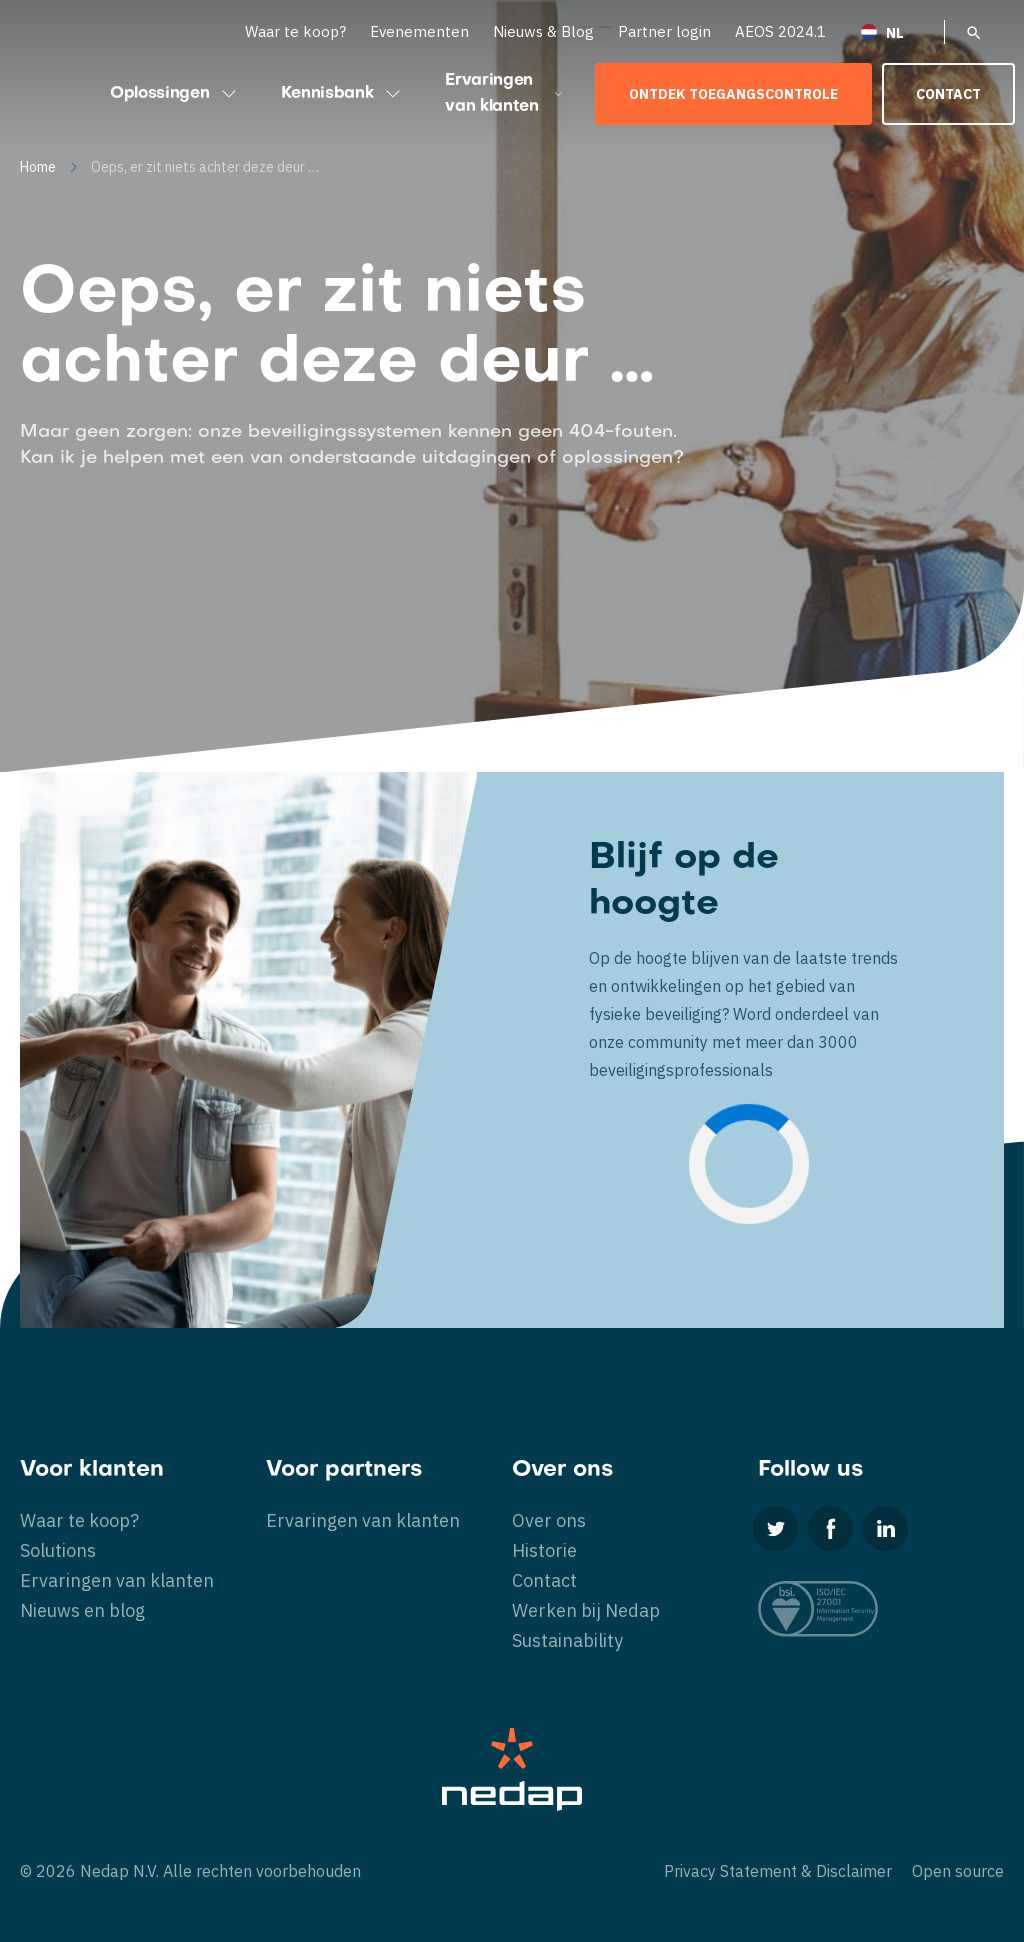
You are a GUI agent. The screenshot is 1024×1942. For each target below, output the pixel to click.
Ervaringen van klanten (505, 94)
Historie (544, 1550)
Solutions (58, 1550)
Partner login (664, 31)
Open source (958, 1871)
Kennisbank (343, 94)
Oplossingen (175, 94)
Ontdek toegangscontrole (733, 94)
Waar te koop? (295, 31)
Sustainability (567, 1640)
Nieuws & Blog (543, 31)
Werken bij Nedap (586, 1610)
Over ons (549, 1520)
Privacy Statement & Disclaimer (778, 1871)
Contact (948, 94)
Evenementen (419, 31)
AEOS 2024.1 (780, 31)
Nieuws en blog (82, 1610)
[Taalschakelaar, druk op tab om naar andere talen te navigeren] (895, 31)
